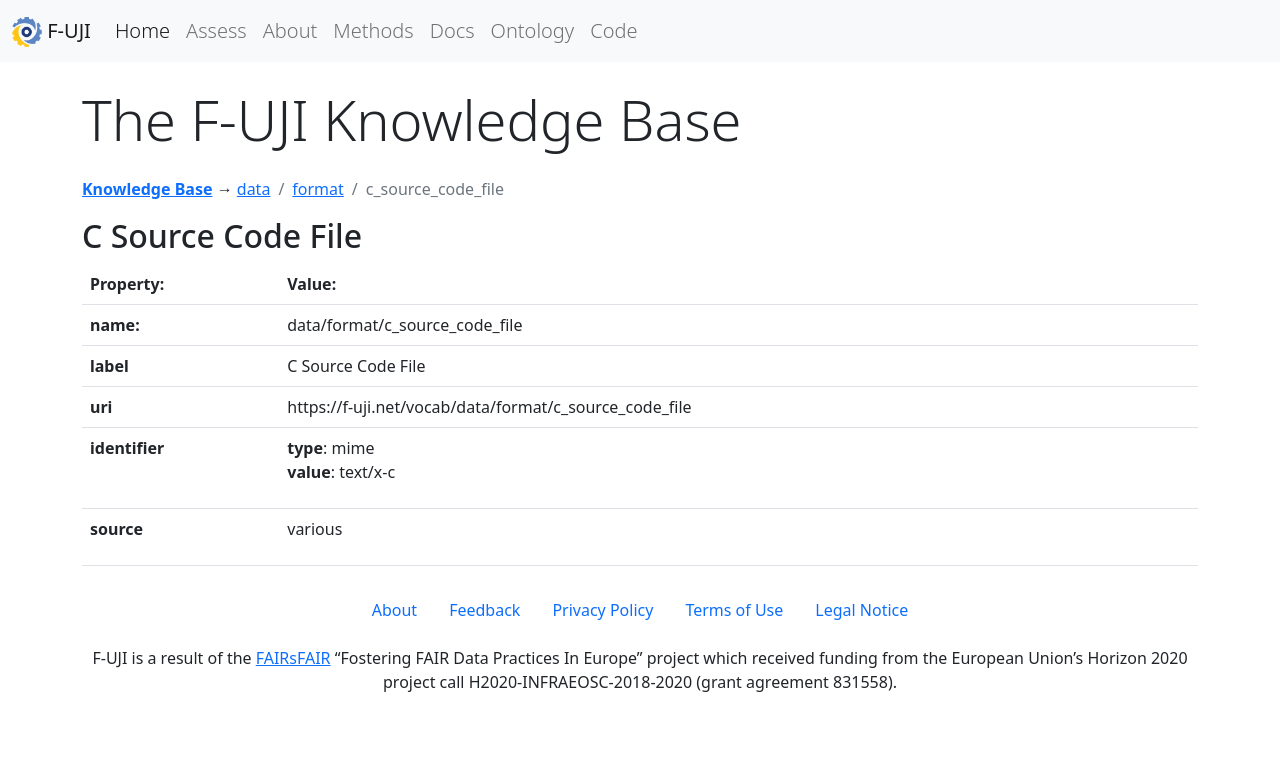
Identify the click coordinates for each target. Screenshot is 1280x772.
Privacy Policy (602, 610)
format (318, 189)
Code (613, 30)
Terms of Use (734, 610)
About (290, 30)
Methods (373, 30)
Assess (216, 30)
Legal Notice (861, 610)
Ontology (533, 30)
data (254, 189)
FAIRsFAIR (293, 658)
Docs (452, 30)
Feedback (484, 610)
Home (142, 30)
